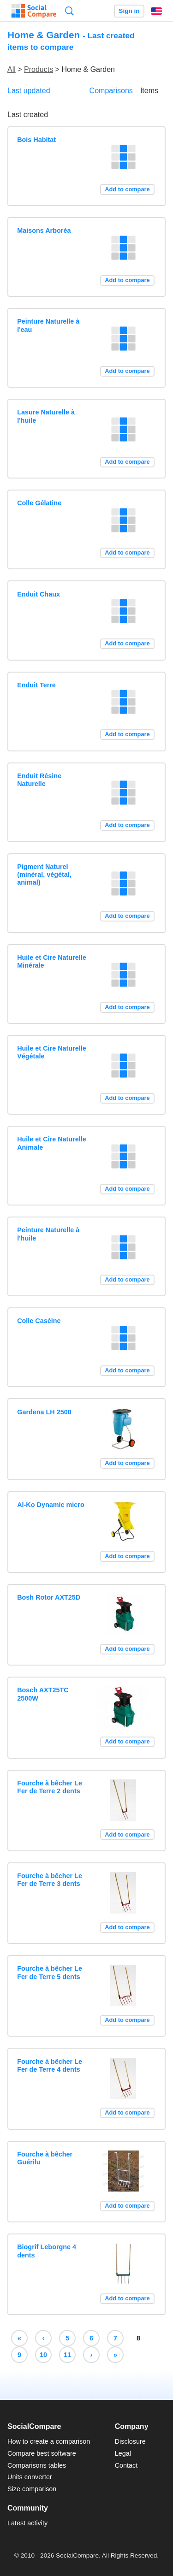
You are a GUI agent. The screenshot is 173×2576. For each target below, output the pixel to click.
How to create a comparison (48, 2441)
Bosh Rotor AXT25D (48, 1597)
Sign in (129, 10)
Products (38, 69)
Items (149, 91)
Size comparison (31, 2489)
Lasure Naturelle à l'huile (46, 416)
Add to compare (127, 189)
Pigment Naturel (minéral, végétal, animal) (44, 874)
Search (69, 10)
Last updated (28, 91)
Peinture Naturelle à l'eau (48, 325)
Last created (27, 114)
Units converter (29, 2477)
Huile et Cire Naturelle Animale (51, 1143)
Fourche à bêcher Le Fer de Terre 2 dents (49, 1787)
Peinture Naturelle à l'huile (48, 1233)
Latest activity (27, 2523)
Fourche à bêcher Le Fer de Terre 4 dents (49, 2065)
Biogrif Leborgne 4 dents (46, 2250)
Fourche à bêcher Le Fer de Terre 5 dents (49, 1972)
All (11, 69)
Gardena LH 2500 (44, 1412)
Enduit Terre (36, 685)
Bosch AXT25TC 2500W (42, 1694)
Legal (123, 2453)
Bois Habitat (36, 139)
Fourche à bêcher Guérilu (44, 2158)
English (156, 11)
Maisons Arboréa (44, 230)
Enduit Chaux (38, 594)
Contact (126, 2465)
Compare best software (41, 2453)
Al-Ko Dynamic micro (50, 1504)
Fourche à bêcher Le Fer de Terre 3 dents (49, 1879)
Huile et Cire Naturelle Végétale (51, 1052)
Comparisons (111, 91)
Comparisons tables (36, 2465)
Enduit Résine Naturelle (39, 779)
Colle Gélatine (39, 503)
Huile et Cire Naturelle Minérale (51, 961)
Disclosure (130, 2441)
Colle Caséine (38, 1320)
